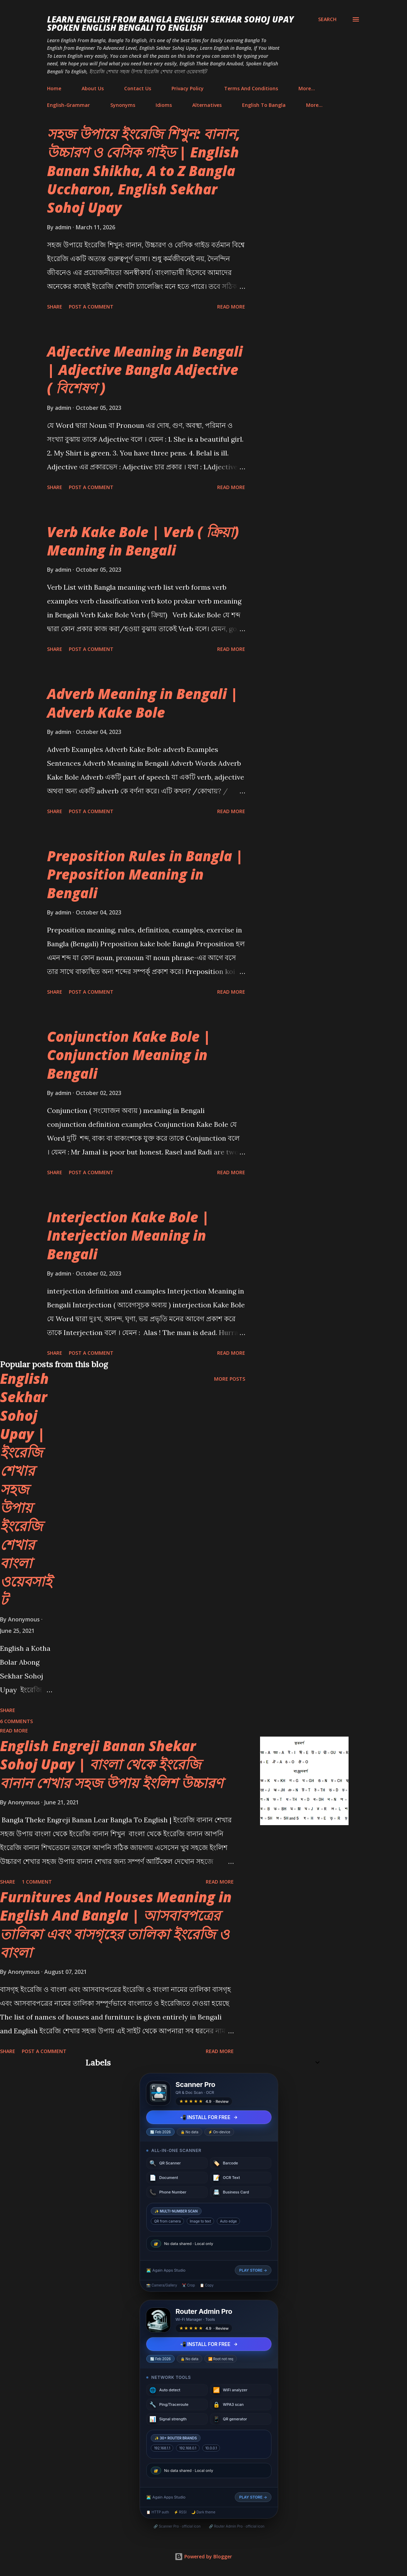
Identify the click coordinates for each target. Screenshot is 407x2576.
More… (306, 88)
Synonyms (122, 105)
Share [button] (54, 306)
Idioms (164, 105)
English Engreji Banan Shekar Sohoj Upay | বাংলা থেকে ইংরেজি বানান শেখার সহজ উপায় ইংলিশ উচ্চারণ (111, 1764)
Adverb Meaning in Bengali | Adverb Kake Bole (142, 702)
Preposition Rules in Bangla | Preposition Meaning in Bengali (145, 874)
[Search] (327, 19)
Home (54, 88)
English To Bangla (264, 105)
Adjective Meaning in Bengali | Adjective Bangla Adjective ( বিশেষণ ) (145, 370)
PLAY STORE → (253, 2270)
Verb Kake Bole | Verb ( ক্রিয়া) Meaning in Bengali (143, 541)
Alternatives (207, 105)
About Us (93, 88)
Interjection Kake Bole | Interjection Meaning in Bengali (128, 1235)
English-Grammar (68, 105)
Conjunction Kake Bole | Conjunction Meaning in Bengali (129, 1055)
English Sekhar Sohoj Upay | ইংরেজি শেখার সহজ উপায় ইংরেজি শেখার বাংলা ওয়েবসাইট (26, 1489)
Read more (231, 306)
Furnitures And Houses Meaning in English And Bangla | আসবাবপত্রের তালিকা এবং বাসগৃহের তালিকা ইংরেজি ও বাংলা (116, 1924)
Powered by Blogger (203, 2556)
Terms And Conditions (251, 88)
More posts (229, 1379)
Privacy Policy (188, 88)
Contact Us (137, 88)
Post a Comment (91, 306)
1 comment (37, 1881)
